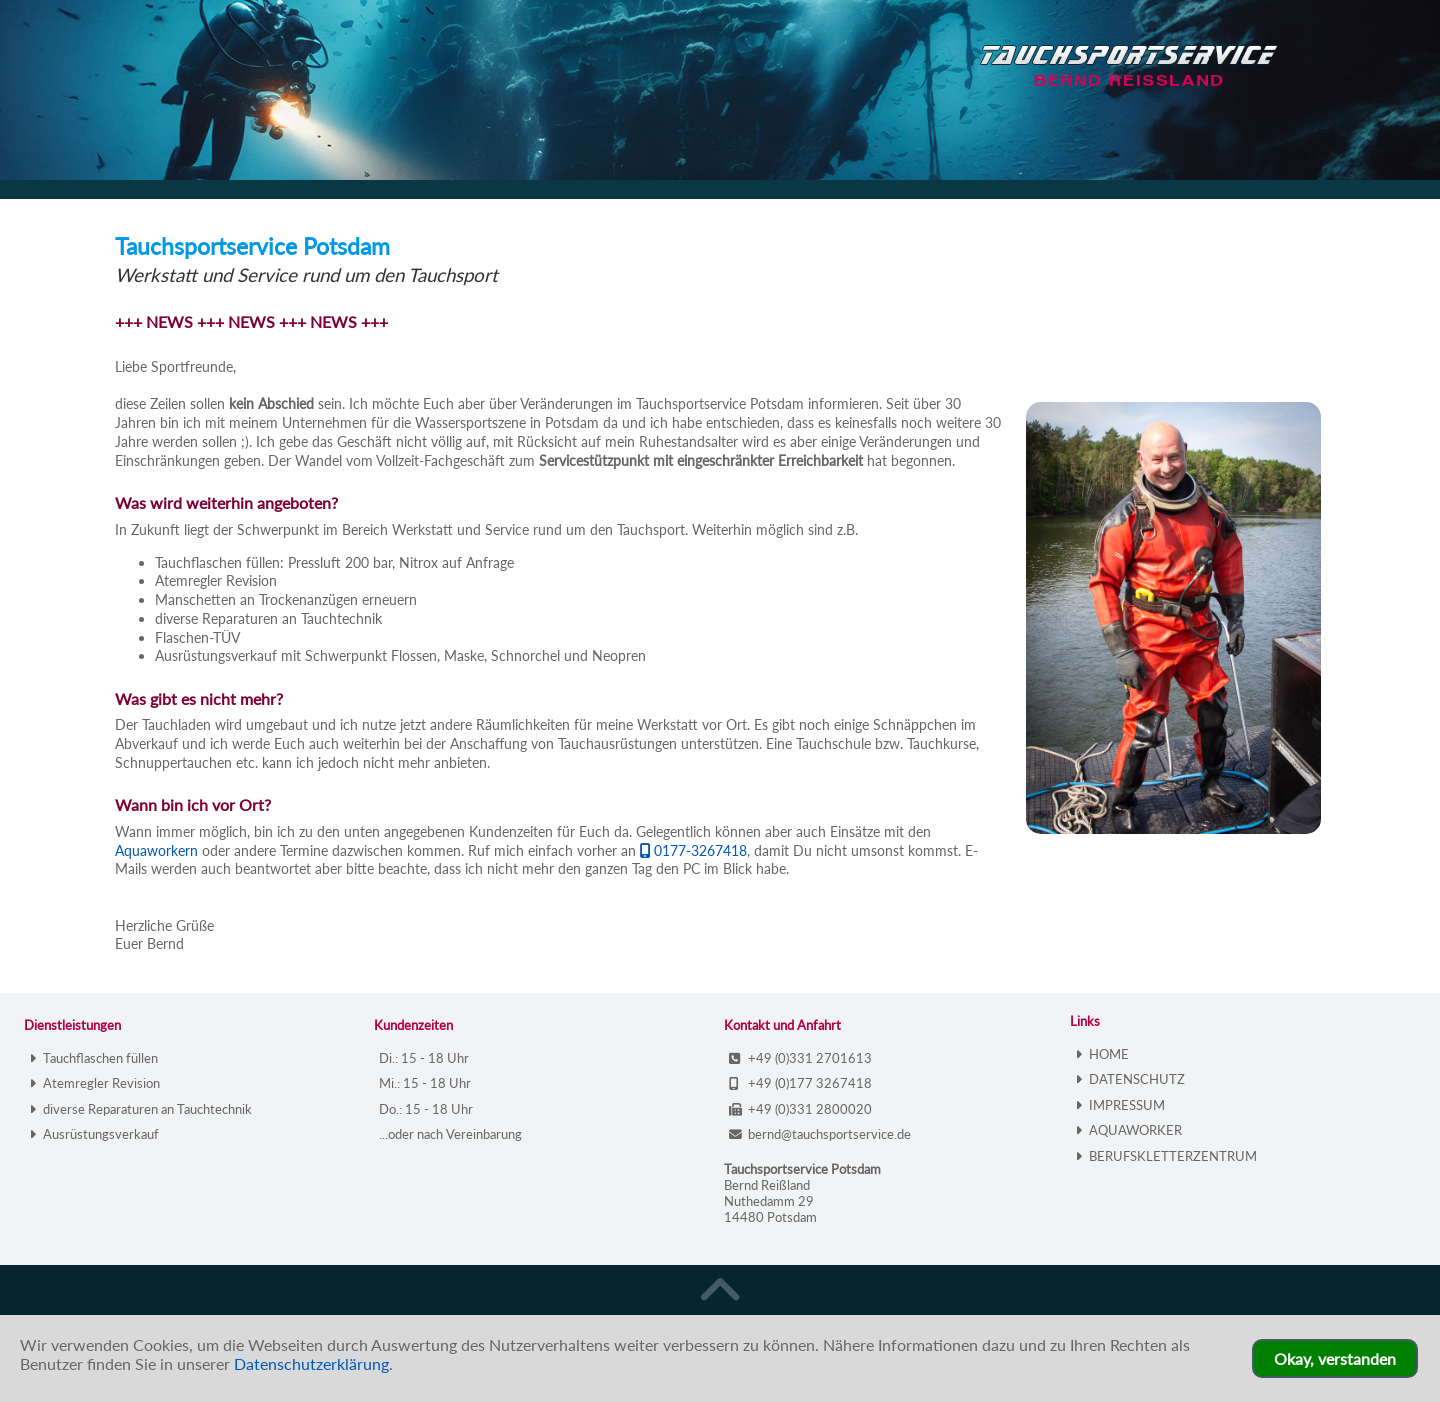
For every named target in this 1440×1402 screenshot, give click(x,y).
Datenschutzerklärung (311, 1363)
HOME (1102, 1054)
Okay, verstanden (1335, 1358)
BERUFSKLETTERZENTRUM (1166, 1156)
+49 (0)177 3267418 (800, 1083)
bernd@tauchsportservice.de (820, 1134)
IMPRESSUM (1120, 1105)
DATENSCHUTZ (1130, 1079)
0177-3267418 (693, 850)
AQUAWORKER (1128, 1130)
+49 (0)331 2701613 (800, 1058)
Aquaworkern (156, 850)
